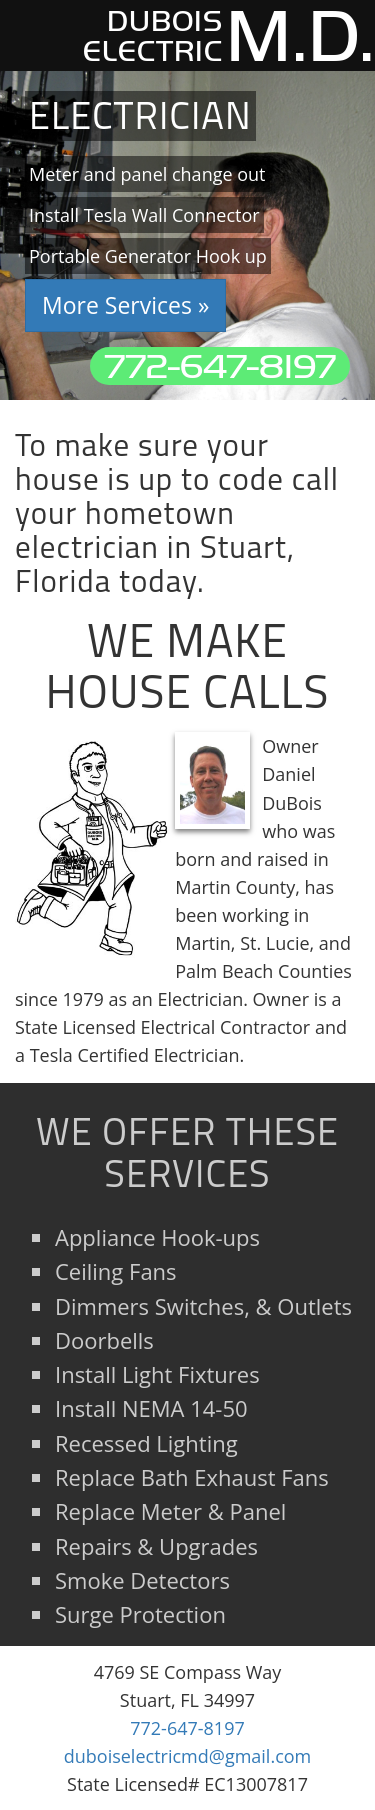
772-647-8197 (220, 366)
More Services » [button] (125, 305)
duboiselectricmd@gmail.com (188, 1756)
